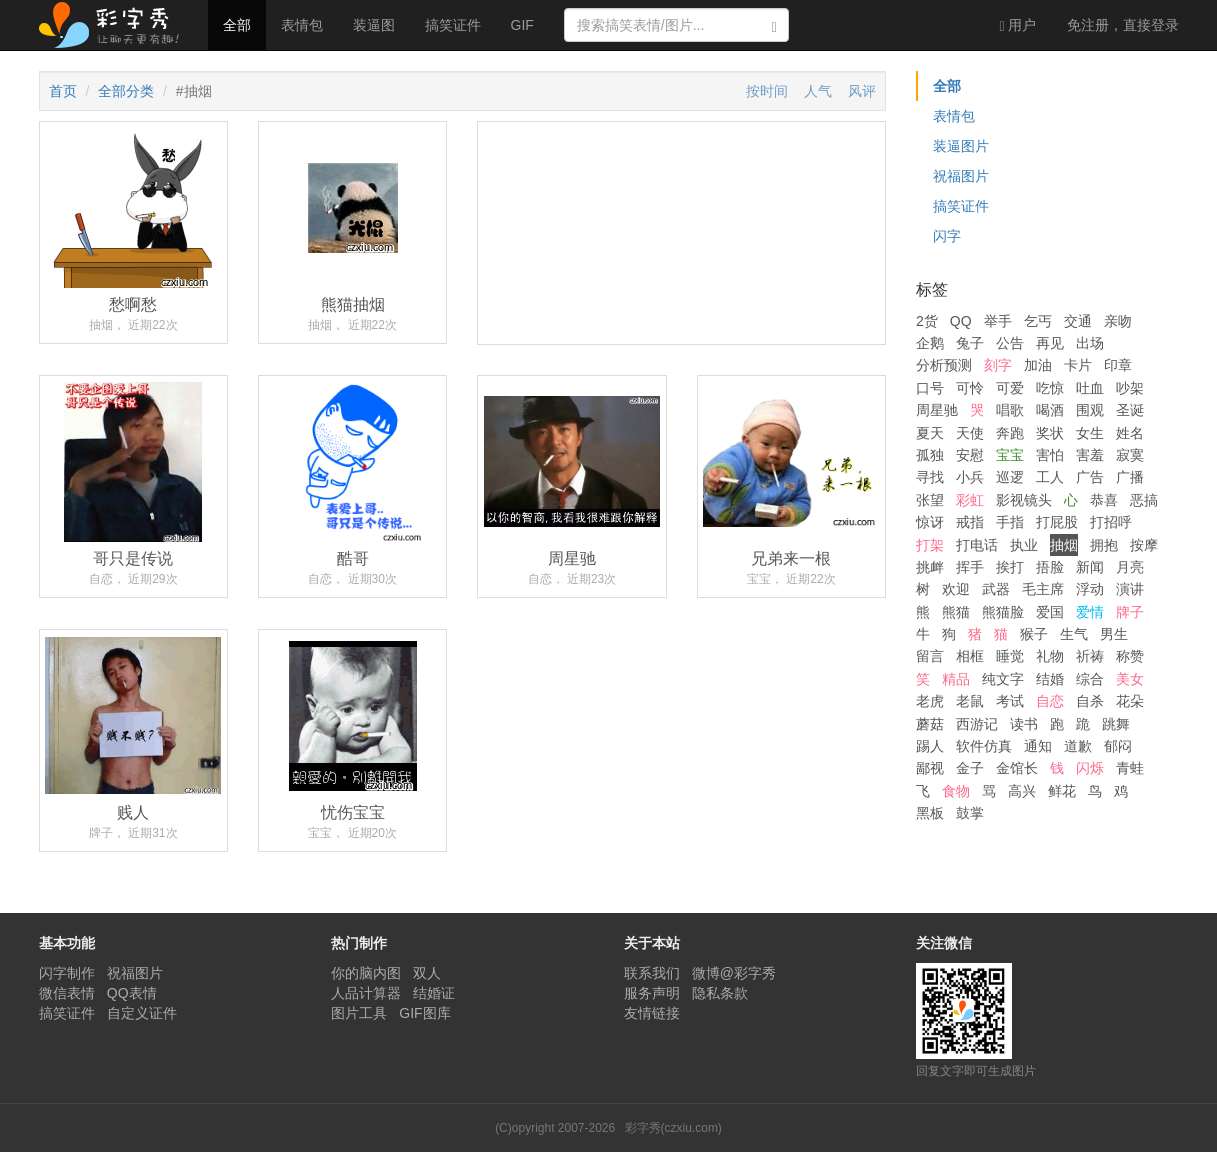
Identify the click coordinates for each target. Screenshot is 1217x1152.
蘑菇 (930, 724)
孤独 (930, 455)
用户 (1017, 25)
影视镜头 (1024, 500)
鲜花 (1062, 791)
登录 (1123, 25)
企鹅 (930, 343)
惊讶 (930, 522)
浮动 (1090, 589)
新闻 (1090, 567)
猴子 (1034, 634)
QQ (961, 321)
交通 (1078, 321)
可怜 (970, 388)
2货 (927, 321)
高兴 (1022, 791)
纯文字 (1003, 679)
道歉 (1078, 746)
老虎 (930, 701)
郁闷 (1118, 746)
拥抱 (1104, 545)
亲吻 (1118, 321)
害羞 (1090, 455)
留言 (930, 656)
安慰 (970, 455)
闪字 (947, 236)
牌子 (1130, 612)
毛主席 (1043, 589)
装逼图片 (961, 146)
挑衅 (930, 567)
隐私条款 (720, 993)
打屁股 (1057, 522)
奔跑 (1010, 433)
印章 (1118, 365)
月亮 (1130, 567)
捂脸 (1050, 567)
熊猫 (956, 612)
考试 (1010, 701)
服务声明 (652, 993)
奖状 (1050, 433)
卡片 (1078, 365)
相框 (970, 656)
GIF (522, 25)
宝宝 (1010, 455)
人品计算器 (366, 993)
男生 (1114, 634)
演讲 (1130, 589)
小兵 (970, 477)
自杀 (1090, 701)
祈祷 (1090, 656)
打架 (930, 545)
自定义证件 (142, 1013)
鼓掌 (970, 813)
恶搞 (1144, 500)
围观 (1090, 410)
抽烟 (1064, 545)
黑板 (930, 813)
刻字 (998, 365)
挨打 (1010, 567)
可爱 (1010, 388)
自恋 (1050, 701)
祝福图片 (961, 176)
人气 (818, 91)
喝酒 (1050, 410)
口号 (930, 388)
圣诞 (1130, 410)
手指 (1010, 522)
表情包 (302, 25)
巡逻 (1010, 477)
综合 (1090, 679)
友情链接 (652, 1013)
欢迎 (956, 589)
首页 (63, 91)
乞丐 (1038, 321)
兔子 (970, 343)
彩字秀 (116, 25)
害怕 (1050, 455)
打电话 (977, 545)
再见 (1050, 343)
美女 (1130, 679)
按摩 (1144, 545)
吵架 (1130, 388)
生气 (1074, 634)
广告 (1090, 477)
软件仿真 (984, 746)
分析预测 (944, 365)
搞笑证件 (453, 25)
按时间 (767, 91)
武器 (996, 589)
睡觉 (1010, 656)
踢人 (930, 746)
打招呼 (1111, 522)
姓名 (1130, 433)
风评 (862, 91)
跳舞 (1116, 724)
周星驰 (937, 410)
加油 (1038, 365)
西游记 (977, 724)
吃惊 (1050, 388)
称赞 (1130, 656)
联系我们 (652, 973)
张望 (930, 500)
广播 (1130, 477)
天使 (970, 433)
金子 (970, 768)
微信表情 (67, 993)
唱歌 (1010, 410)
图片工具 (359, 1013)
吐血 (1090, 388)
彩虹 (970, 500)
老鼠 (970, 701)
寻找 (930, 477)
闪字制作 (67, 973)
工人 (1050, 477)
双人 (427, 973)
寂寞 (1130, 455)
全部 (237, 25)
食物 (956, 791)
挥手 (970, 567)
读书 (1024, 724)
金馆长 (1017, 768)
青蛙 (1130, 768)
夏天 (930, 433)
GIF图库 (424, 1013)
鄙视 (930, 768)
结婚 (1050, 679)
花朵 (1130, 701)
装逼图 (374, 25)
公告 (1010, 343)
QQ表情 (132, 993)
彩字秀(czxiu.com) (673, 1128)
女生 (1090, 433)
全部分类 (126, 91)
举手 (998, 321)
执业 (1024, 545)
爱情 (1090, 612)
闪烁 (1090, 768)
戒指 (970, 522)
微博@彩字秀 (734, 973)
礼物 (1050, 656)
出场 (1090, 343)
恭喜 (1104, 500)
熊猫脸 (1003, 612)
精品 (956, 679)
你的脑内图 (366, 973)
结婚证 (434, 993)
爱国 (1050, 612)
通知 (1038, 746)
